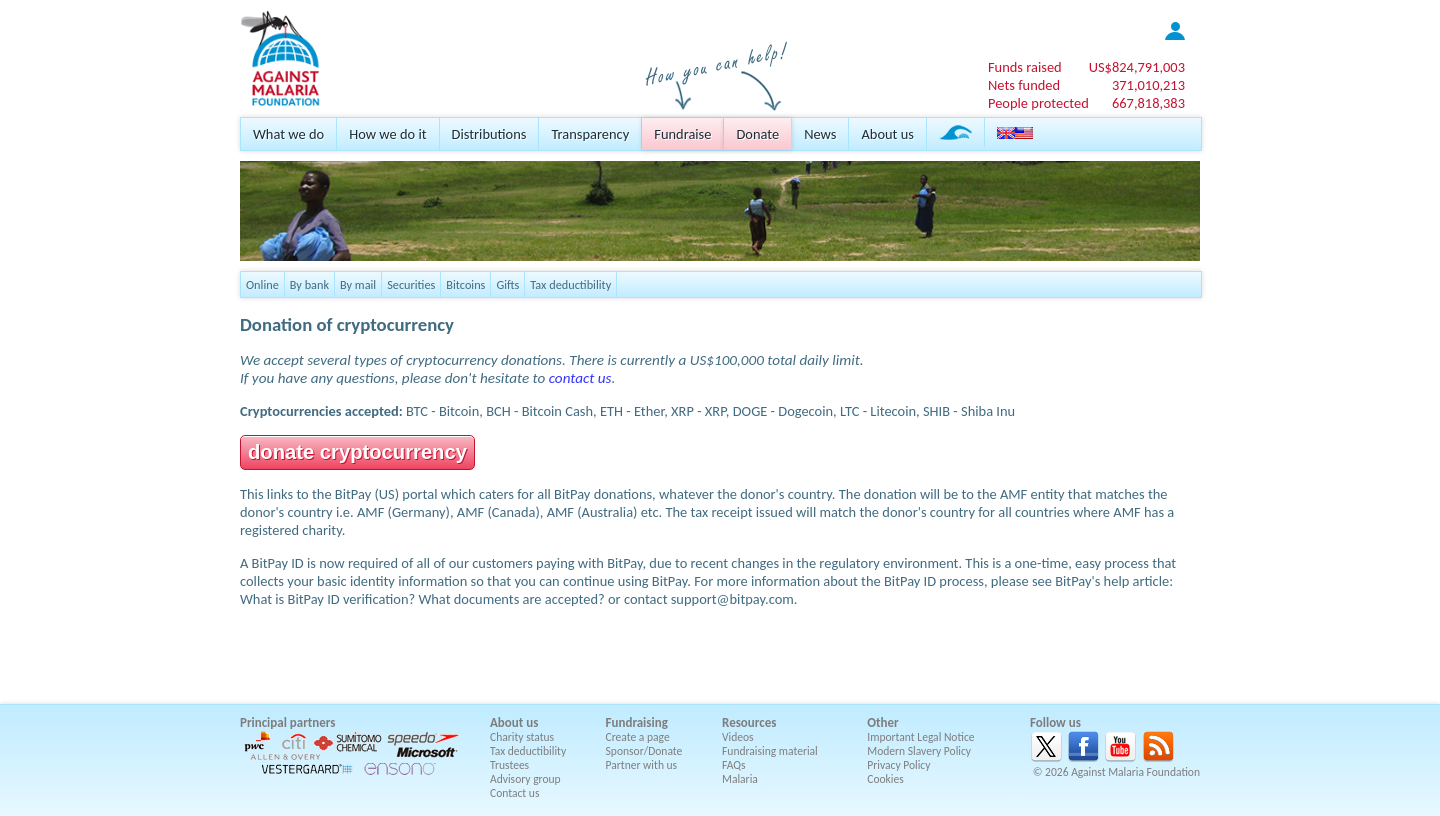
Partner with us (642, 765)
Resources (749, 722)
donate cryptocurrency (357, 452)
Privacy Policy (898, 765)
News (820, 134)
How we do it (387, 134)
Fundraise (682, 134)
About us (887, 134)
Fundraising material (770, 751)
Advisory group (525, 779)
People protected (1038, 103)
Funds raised (1025, 67)
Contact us (514, 793)
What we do (288, 134)
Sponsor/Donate (644, 751)
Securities (411, 284)
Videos (738, 737)
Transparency (590, 134)
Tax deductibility (570, 284)
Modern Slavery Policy (919, 751)
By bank (309, 284)
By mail (358, 284)
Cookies (885, 779)
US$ (1137, 67)
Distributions (489, 134)
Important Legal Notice (920, 737)
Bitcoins (465, 284)
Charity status (522, 737)
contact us (580, 378)
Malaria (740, 779)
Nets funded (1024, 85)
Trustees (509, 765)
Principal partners (287, 722)
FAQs (734, 765)
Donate (757, 134)
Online (262, 284)
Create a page (638, 737)
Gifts (507, 284)
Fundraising (637, 722)
